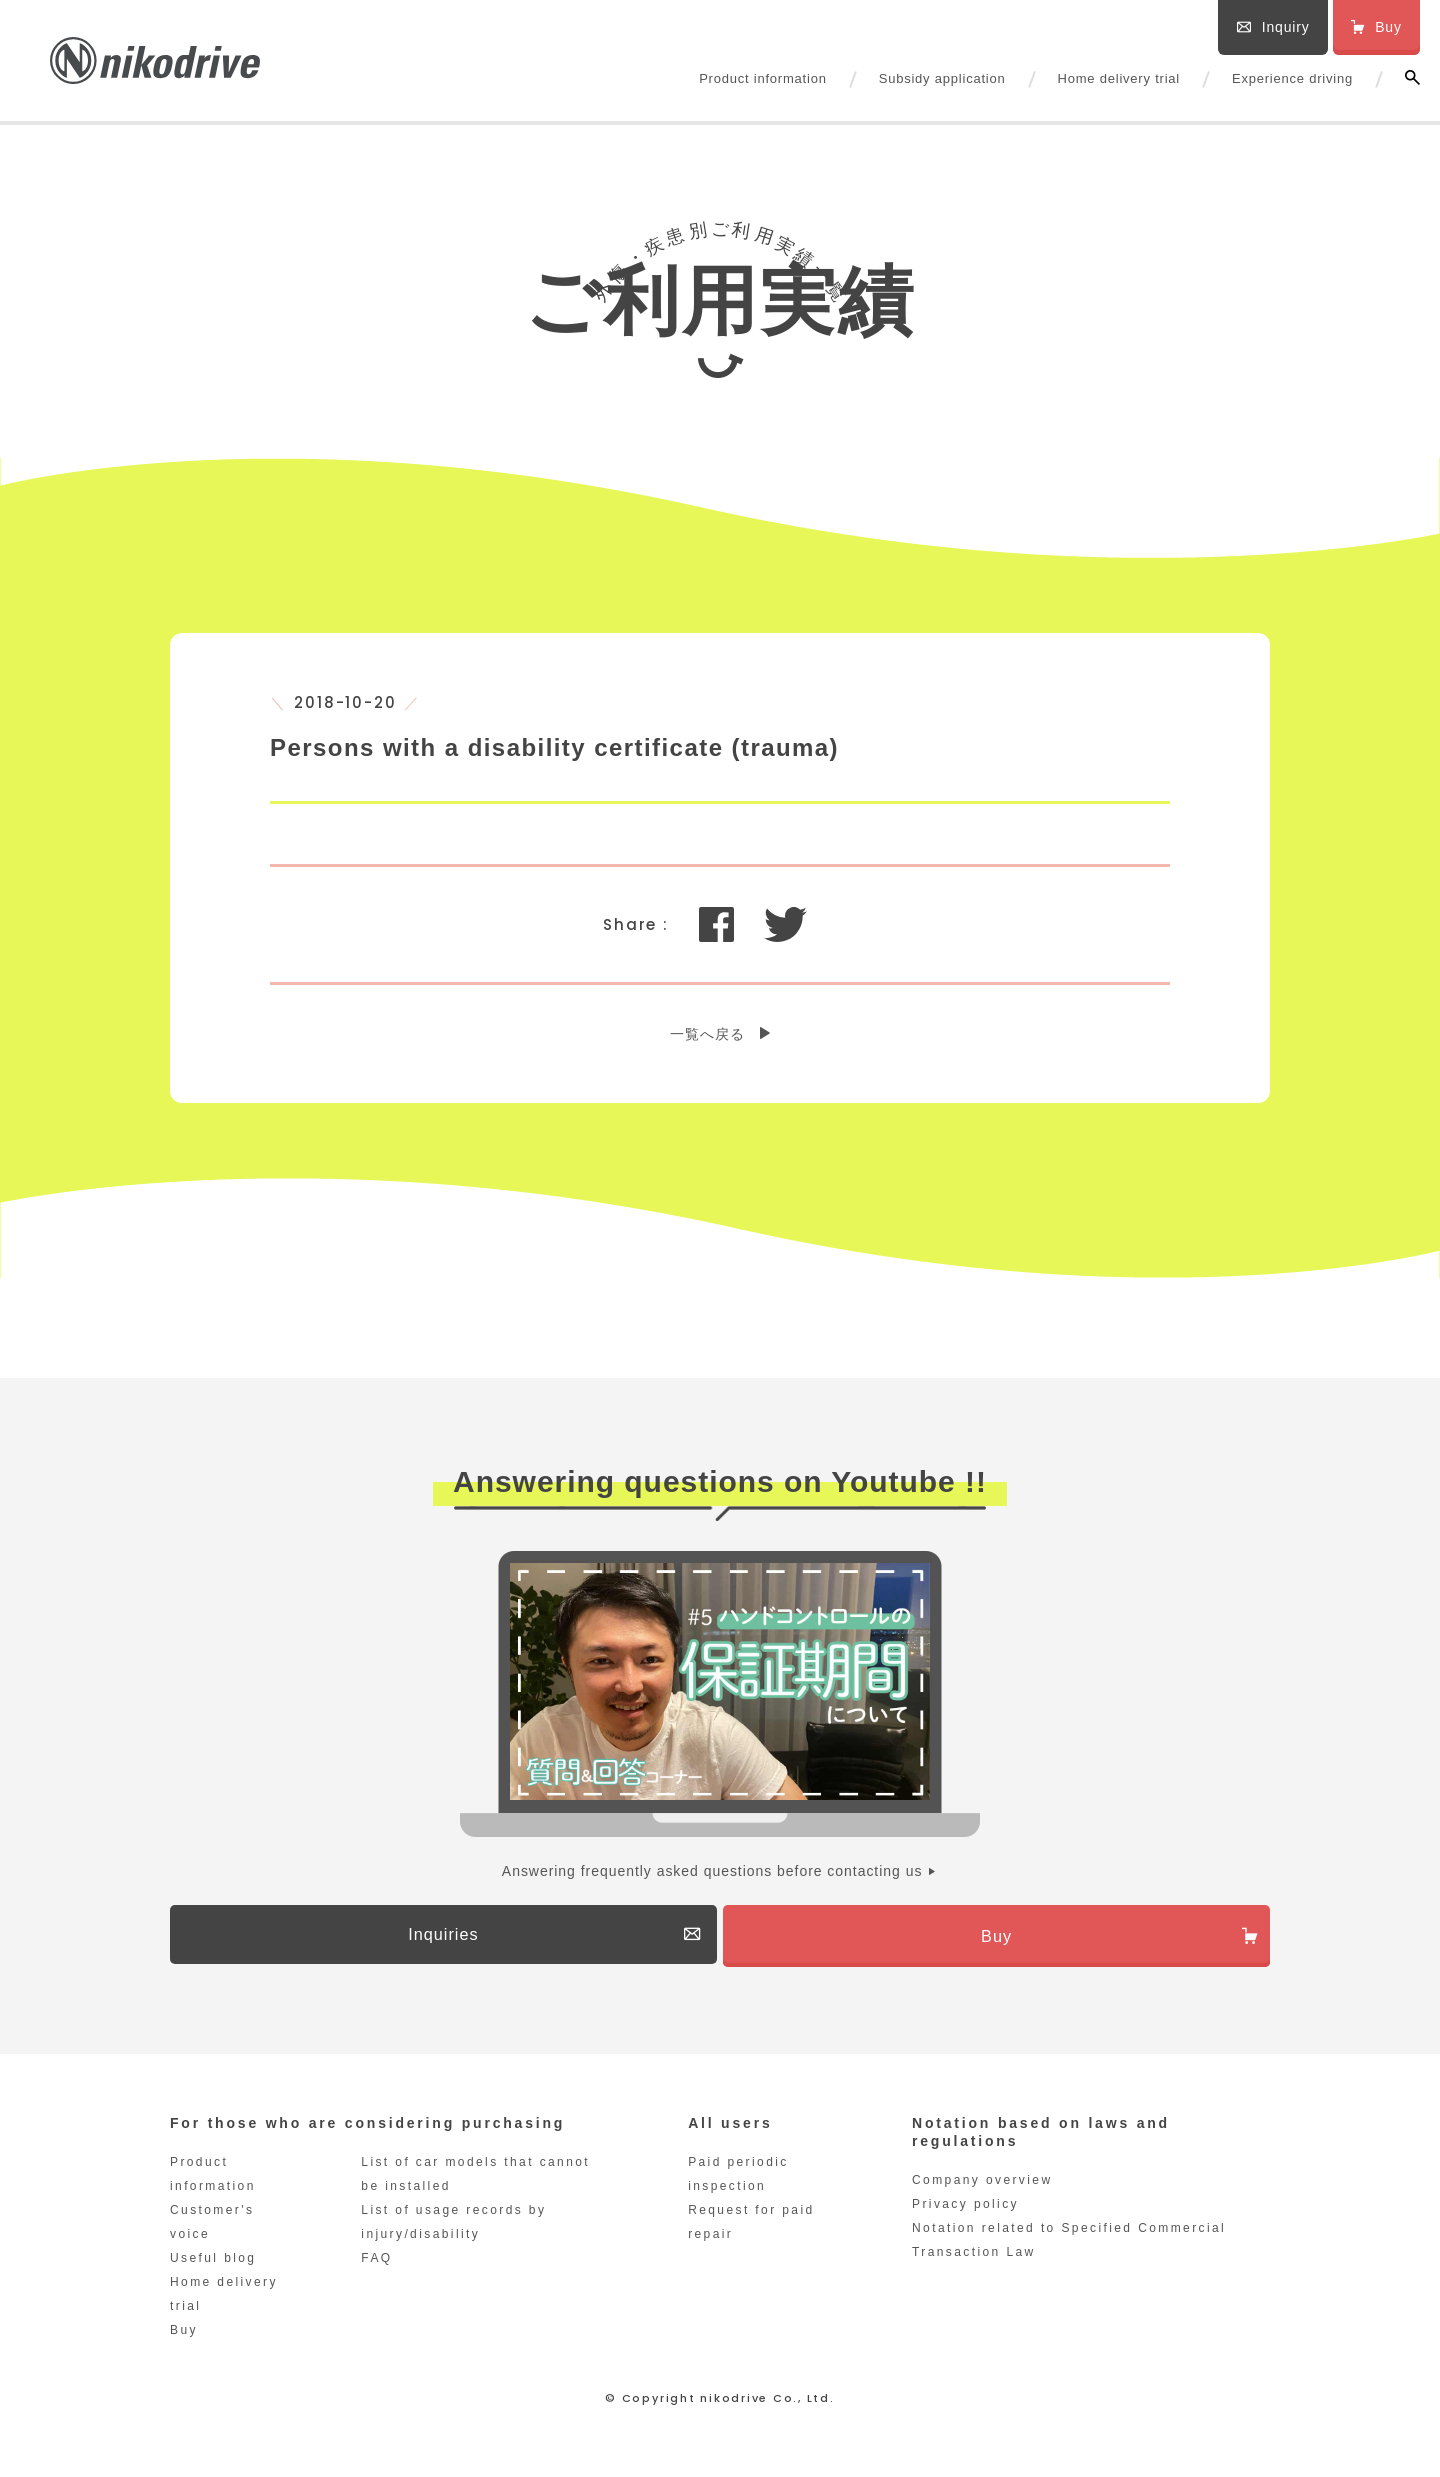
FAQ (376, 2266)
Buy (184, 2338)
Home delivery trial (1119, 78)
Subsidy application (942, 78)
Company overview (982, 2188)
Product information (763, 78)
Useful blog (213, 2266)
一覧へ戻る (707, 1034)
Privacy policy (965, 2212)
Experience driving (1292, 78)
